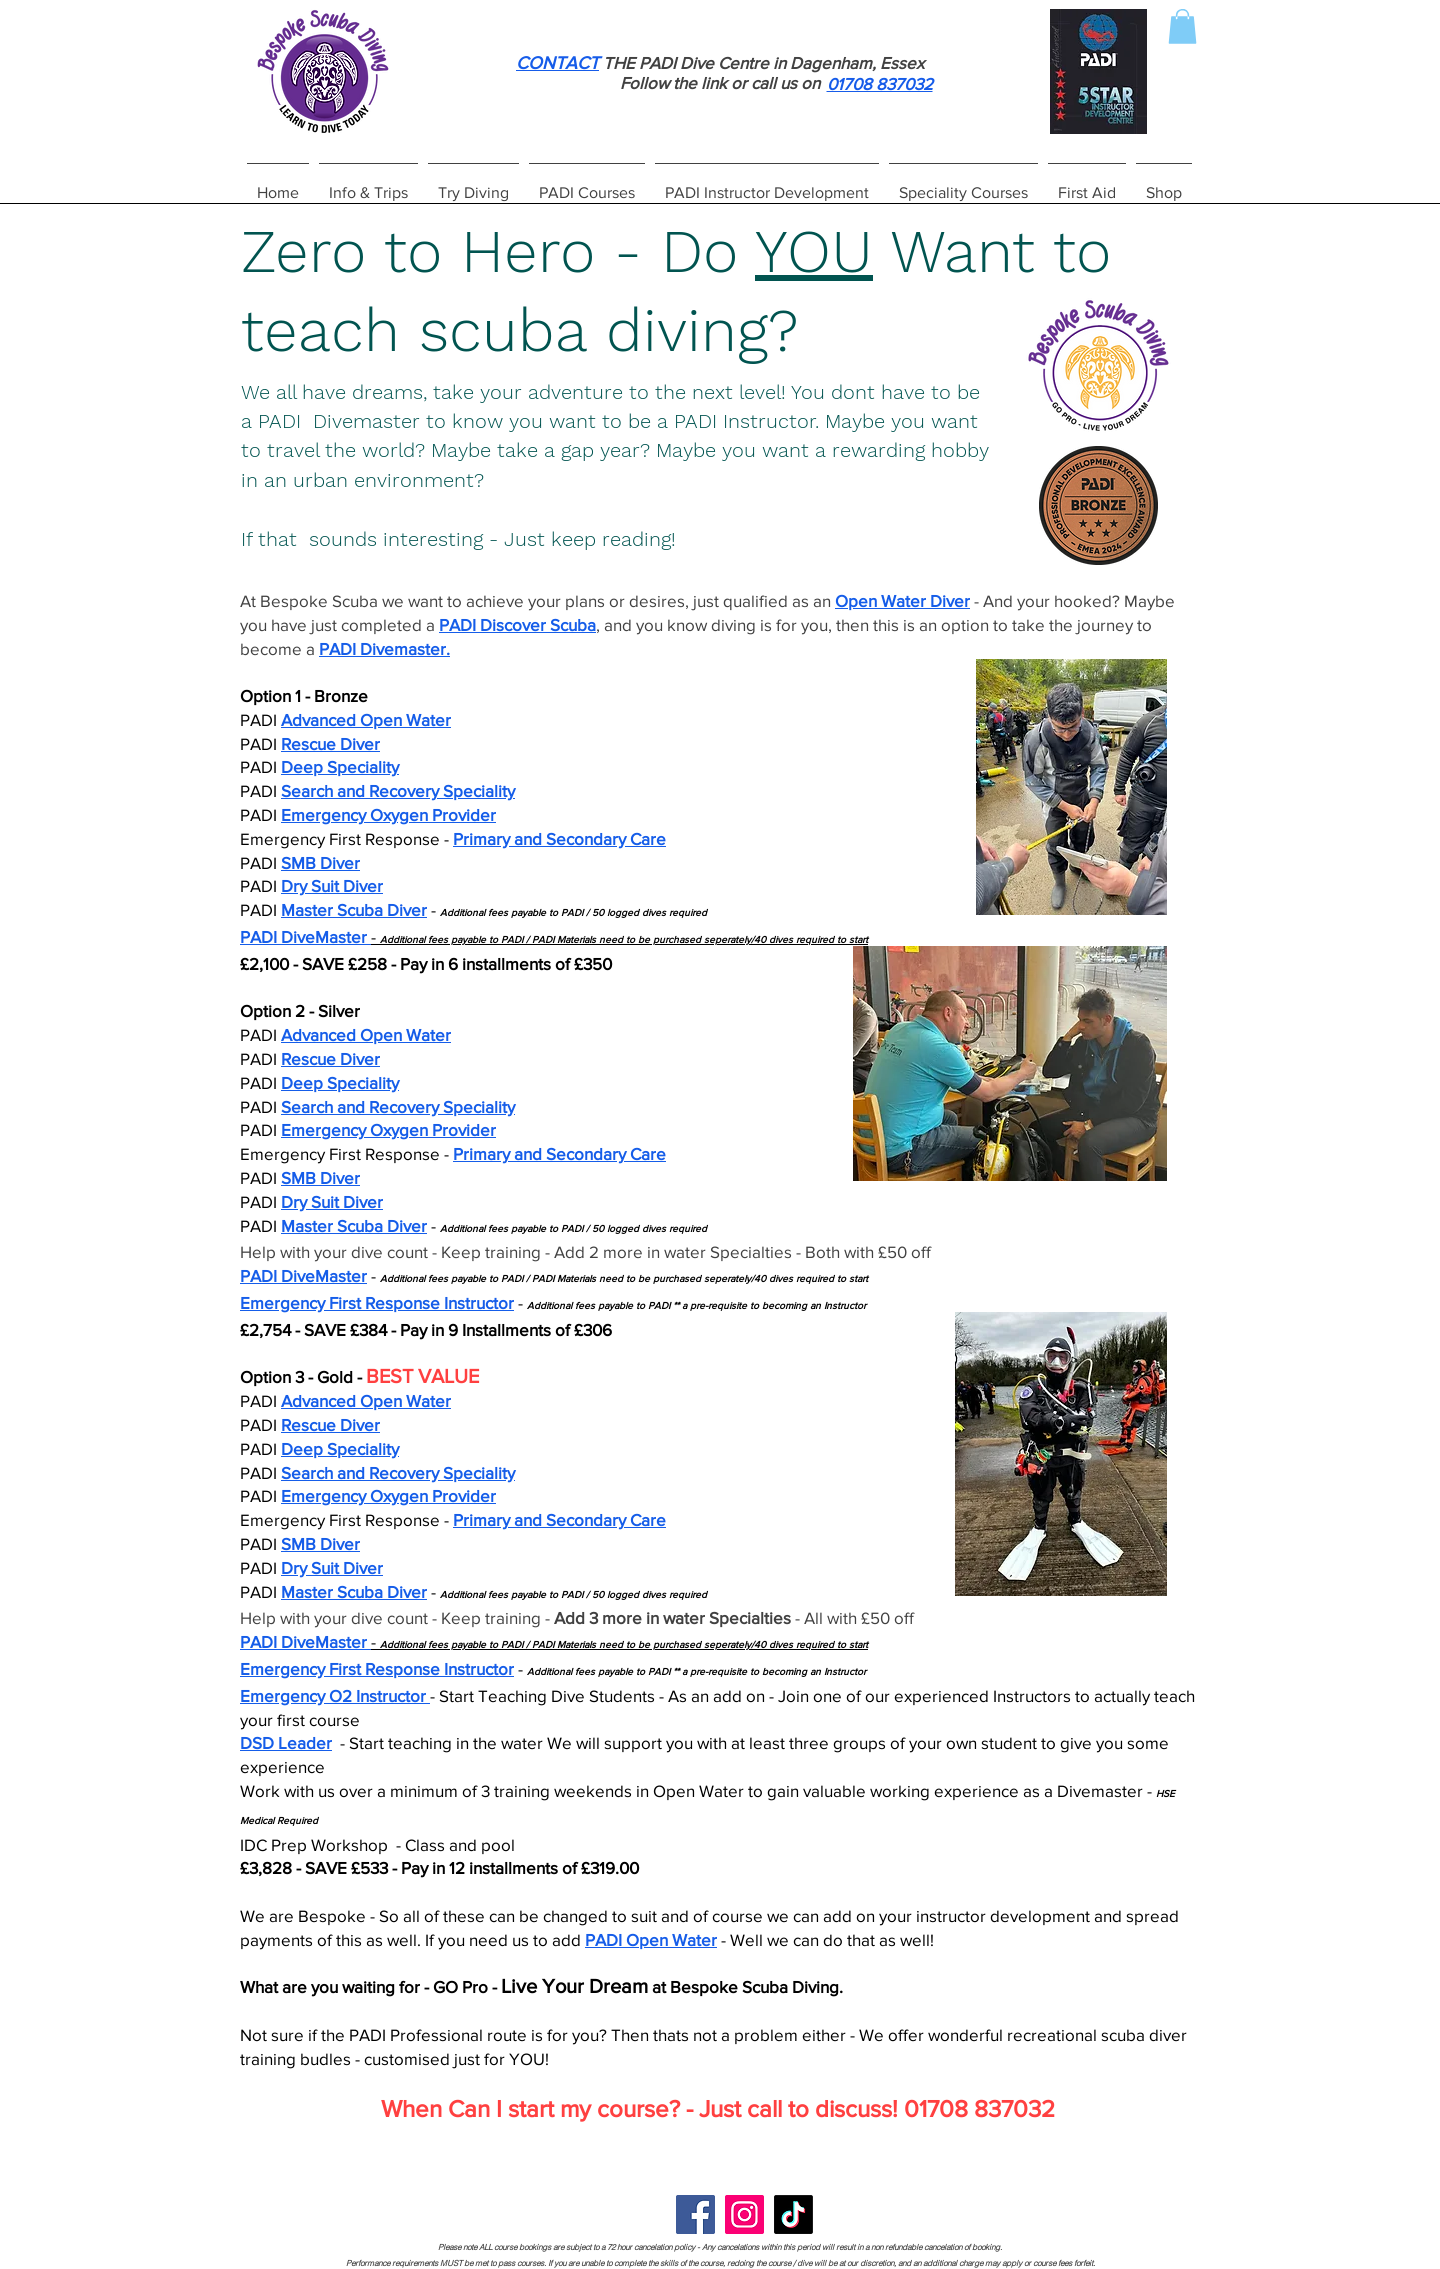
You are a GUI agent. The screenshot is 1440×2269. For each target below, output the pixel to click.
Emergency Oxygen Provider (388, 814)
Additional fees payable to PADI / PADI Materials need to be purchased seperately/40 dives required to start (624, 939)
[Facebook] (695, 2214)
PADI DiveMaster (303, 936)
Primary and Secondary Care (559, 838)
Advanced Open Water (366, 719)
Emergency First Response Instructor (377, 1302)
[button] (1182, 26)
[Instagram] (744, 2214)
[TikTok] (793, 2214)
